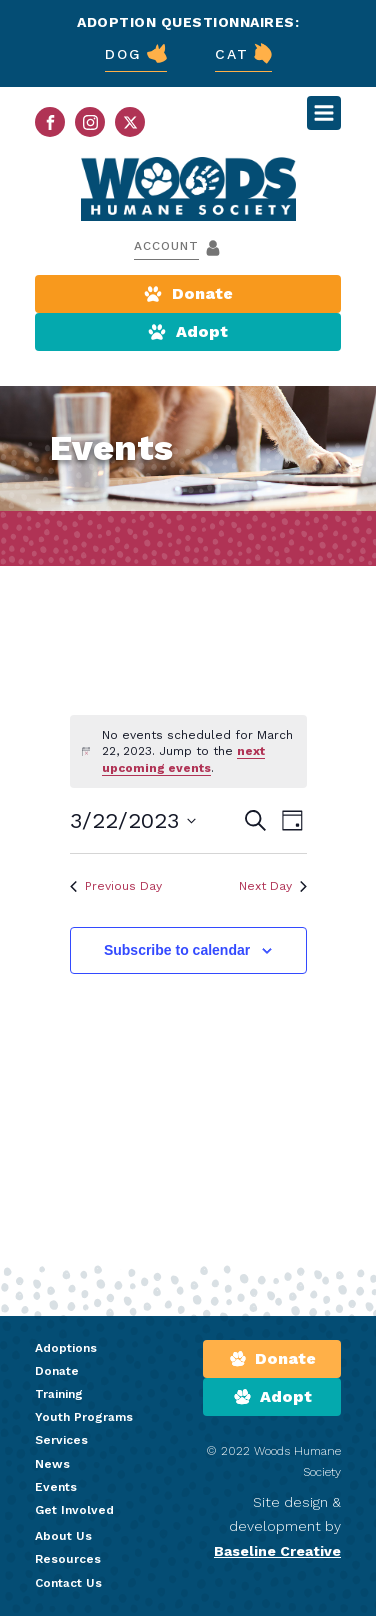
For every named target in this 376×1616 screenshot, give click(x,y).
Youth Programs (84, 1417)
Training (59, 1394)
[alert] (188, 752)
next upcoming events (183, 759)
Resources (68, 1559)
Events (56, 1487)
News (52, 1464)
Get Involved (74, 1510)
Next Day (273, 886)
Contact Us (68, 1583)
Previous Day (116, 886)
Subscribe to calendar (177, 950)
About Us (63, 1536)
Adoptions (66, 1348)
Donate (57, 1371)
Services (61, 1440)
